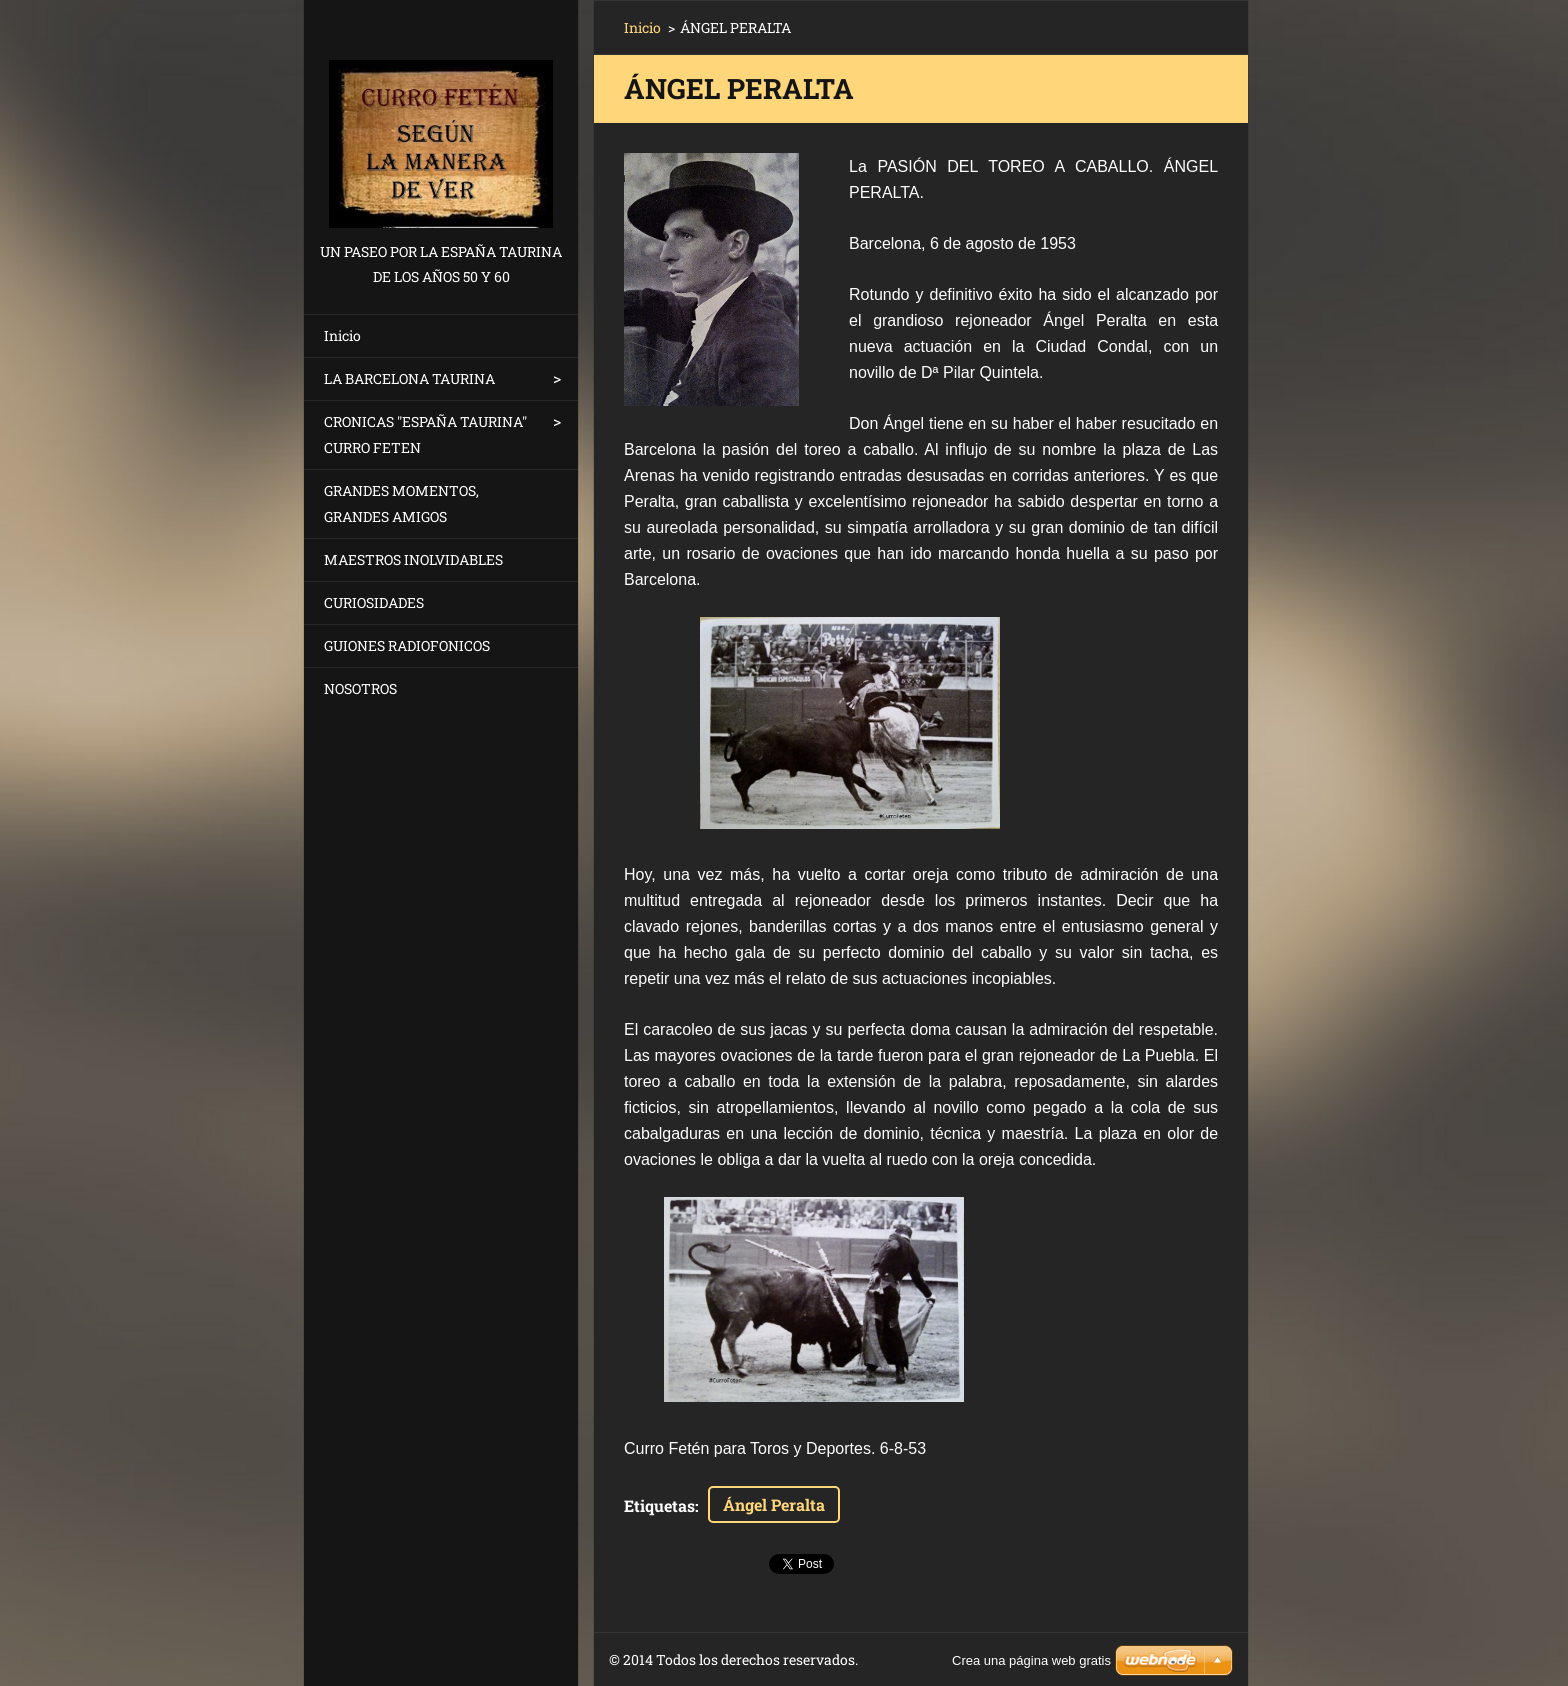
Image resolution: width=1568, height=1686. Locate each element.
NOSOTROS (360, 688)
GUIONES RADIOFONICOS (407, 645)
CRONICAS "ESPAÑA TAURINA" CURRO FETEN (425, 434)
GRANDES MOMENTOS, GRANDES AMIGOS (401, 503)
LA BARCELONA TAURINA (409, 378)
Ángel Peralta (774, 1504)
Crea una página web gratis (1031, 1660)
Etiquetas (659, 1505)
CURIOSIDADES (374, 602)
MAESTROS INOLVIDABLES (413, 559)
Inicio (342, 335)
